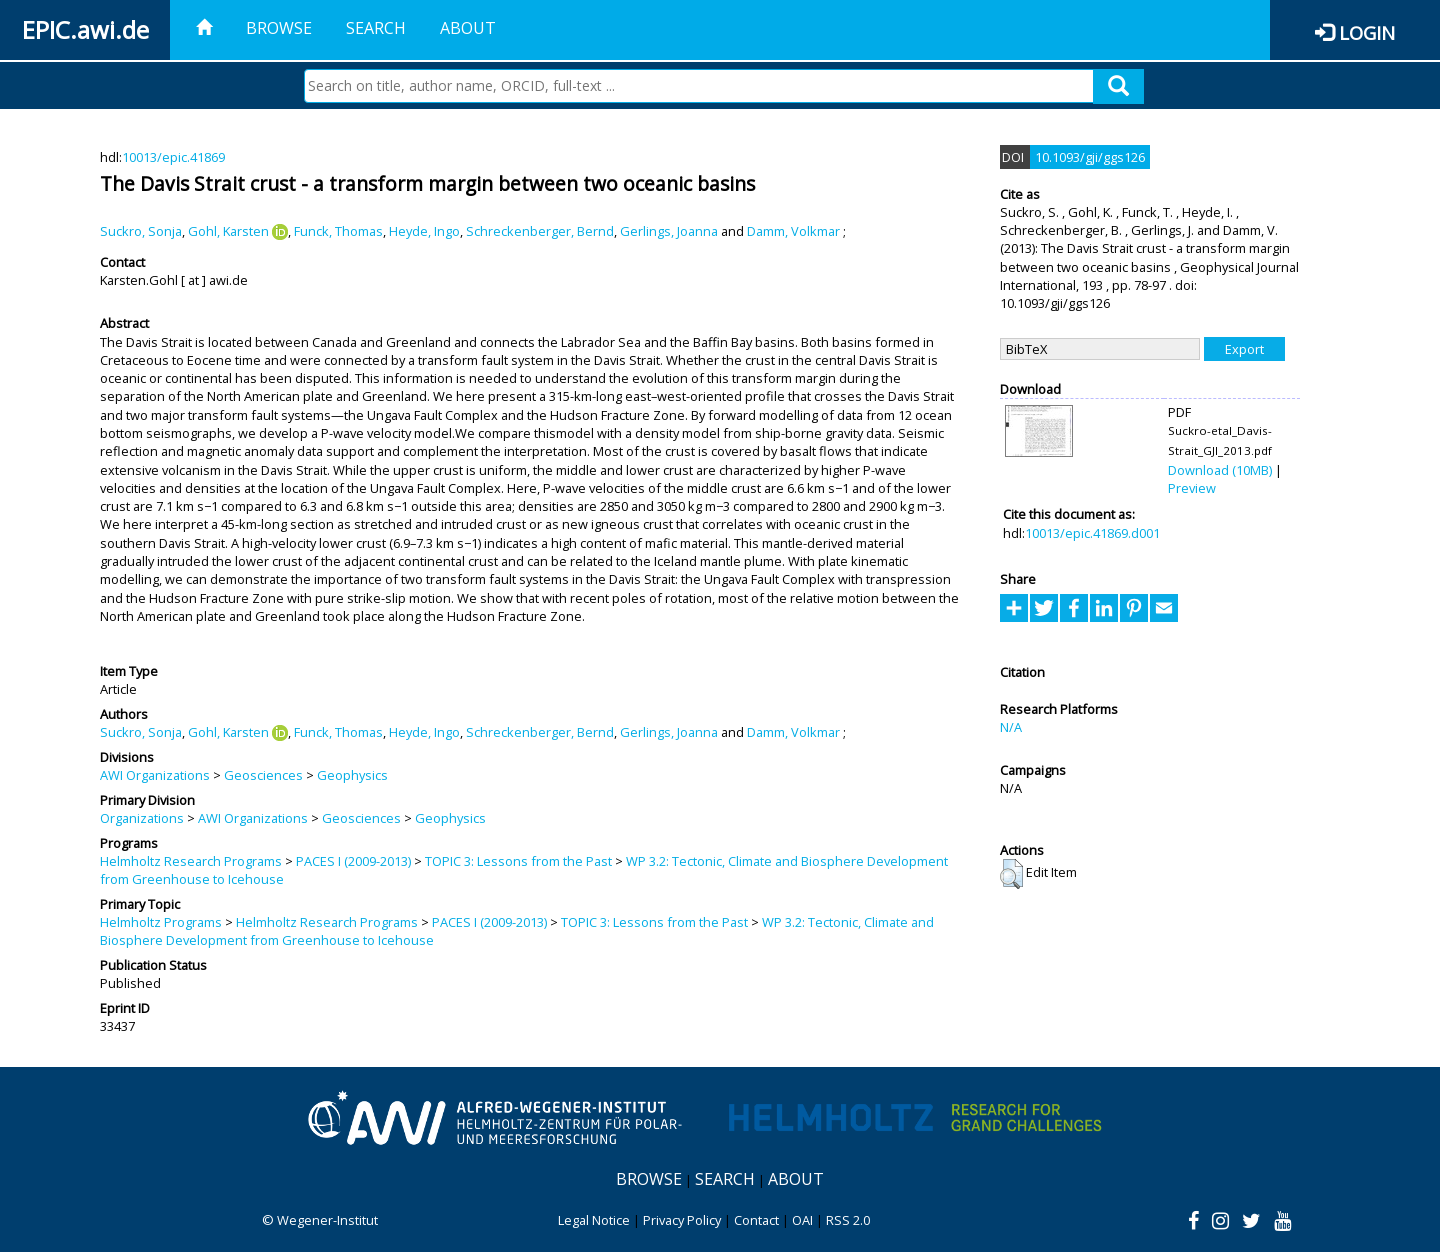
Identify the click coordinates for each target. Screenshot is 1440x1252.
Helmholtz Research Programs (191, 861)
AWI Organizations (155, 775)
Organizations (142, 818)
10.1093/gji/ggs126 (1090, 157)
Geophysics (352, 775)
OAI (802, 1220)
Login (1367, 32)
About (468, 28)
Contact (756, 1220)
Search (376, 28)
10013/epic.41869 (173, 157)
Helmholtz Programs (161, 922)
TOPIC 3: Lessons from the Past (518, 861)
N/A (1011, 727)
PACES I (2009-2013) (353, 861)
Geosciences (263, 775)
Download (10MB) (1220, 470)
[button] (1011, 874)
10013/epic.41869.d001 (1092, 533)
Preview (1192, 488)
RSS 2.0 (848, 1220)
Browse (279, 28)
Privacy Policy (682, 1220)
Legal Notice (594, 1220)
